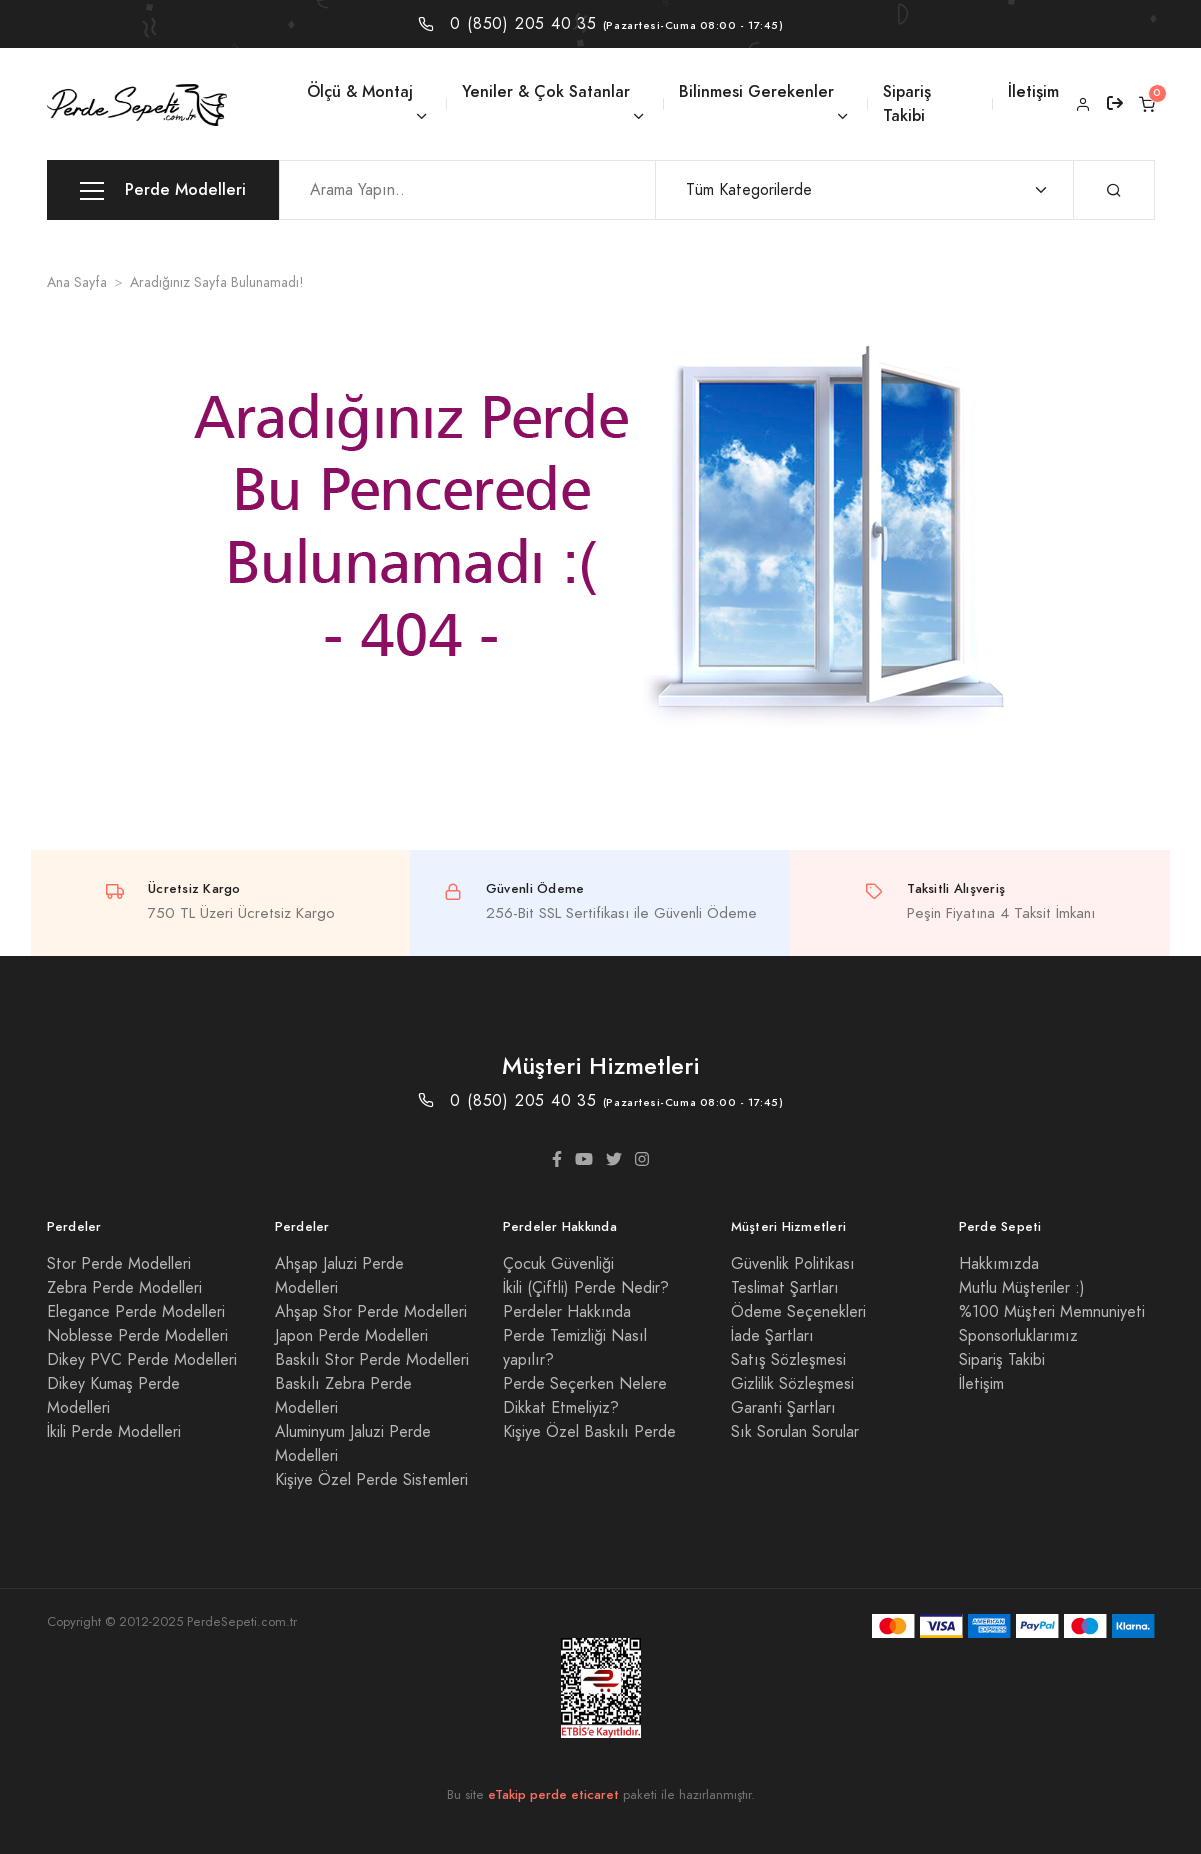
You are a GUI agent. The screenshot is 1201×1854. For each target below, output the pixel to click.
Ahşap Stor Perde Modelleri (371, 1312)
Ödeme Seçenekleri (798, 1312)
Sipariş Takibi (907, 103)
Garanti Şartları (783, 1408)
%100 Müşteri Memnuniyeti (1052, 1312)
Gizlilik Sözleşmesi (792, 1384)
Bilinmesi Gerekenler (756, 91)
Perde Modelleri (163, 190)
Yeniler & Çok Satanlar (546, 91)
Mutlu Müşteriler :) (1022, 1288)
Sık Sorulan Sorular (795, 1432)
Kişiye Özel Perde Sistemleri (371, 1480)
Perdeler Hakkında (567, 1312)
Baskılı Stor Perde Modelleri (372, 1360)
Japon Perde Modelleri (351, 1336)
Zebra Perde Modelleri (124, 1288)
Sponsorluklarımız (1018, 1336)
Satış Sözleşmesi (788, 1360)
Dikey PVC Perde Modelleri (142, 1360)
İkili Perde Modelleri (114, 1432)
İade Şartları (772, 1336)
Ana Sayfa (77, 282)
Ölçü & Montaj (360, 91)
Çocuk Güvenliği (558, 1264)
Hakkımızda (999, 1264)
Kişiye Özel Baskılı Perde (589, 1432)
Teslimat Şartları (785, 1288)
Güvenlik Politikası (793, 1264)
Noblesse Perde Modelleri (137, 1336)
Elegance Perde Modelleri (136, 1312)
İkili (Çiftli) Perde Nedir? (586, 1288)
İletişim (1033, 91)
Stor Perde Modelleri (119, 1264)
